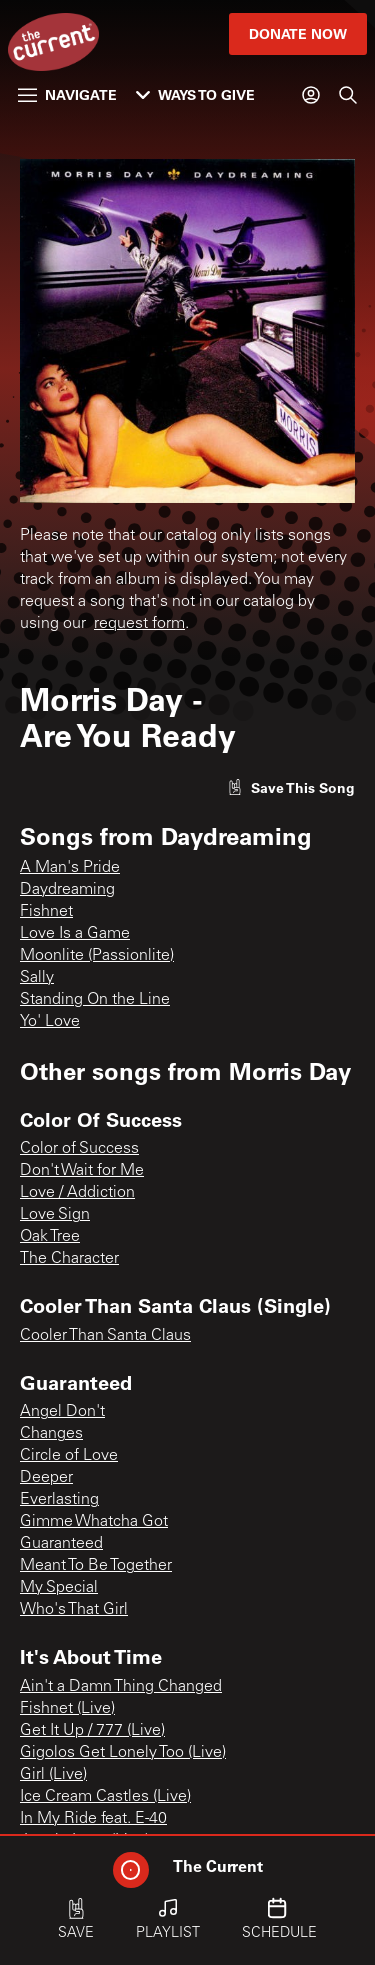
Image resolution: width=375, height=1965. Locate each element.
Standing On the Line (95, 1000)
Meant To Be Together (96, 1566)
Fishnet (46, 912)
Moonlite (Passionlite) (97, 956)
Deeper (46, 1478)
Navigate (67, 94)
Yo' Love (50, 1022)
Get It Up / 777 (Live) (92, 1731)
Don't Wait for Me (82, 1171)
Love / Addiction (77, 1193)
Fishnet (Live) (67, 1709)
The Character (69, 1259)
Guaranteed (61, 1544)
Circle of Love (69, 1456)
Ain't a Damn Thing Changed (121, 1687)
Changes (51, 1434)
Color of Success (79, 1149)
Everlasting (59, 1500)
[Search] (348, 95)
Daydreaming (67, 890)
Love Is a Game (75, 934)
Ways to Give (195, 94)
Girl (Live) (53, 1775)
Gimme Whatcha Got (94, 1522)
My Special (59, 1588)
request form (139, 624)
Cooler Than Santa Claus (105, 1336)
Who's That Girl (74, 1610)
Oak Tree (50, 1237)
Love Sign (55, 1215)
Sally (37, 978)
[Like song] (291, 787)
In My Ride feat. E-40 (93, 1819)
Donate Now (298, 33)
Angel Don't (62, 1412)
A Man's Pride (70, 868)
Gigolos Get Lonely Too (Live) (123, 1753)
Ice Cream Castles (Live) (105, 1797)
